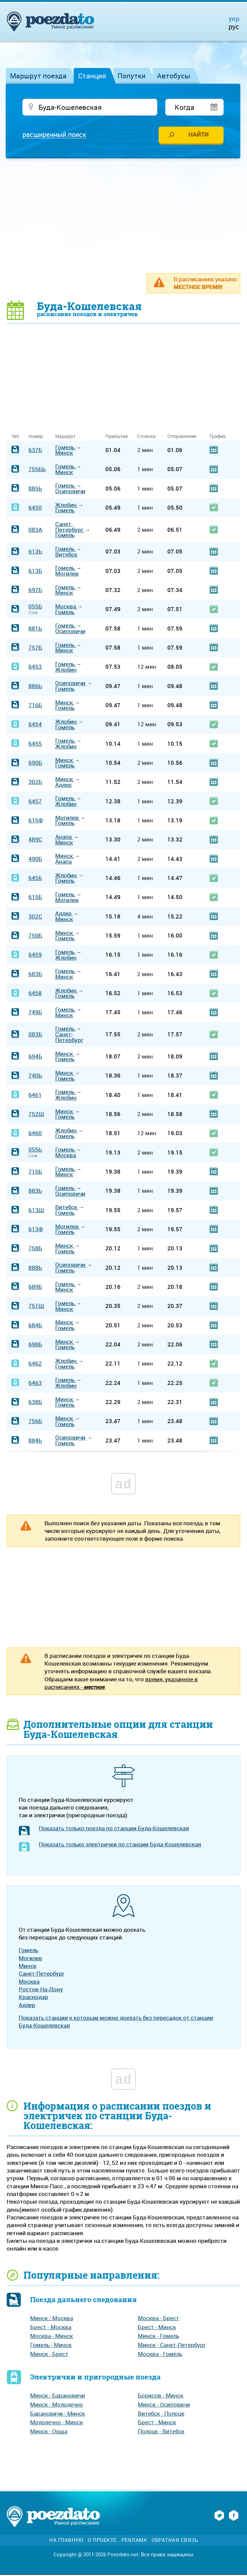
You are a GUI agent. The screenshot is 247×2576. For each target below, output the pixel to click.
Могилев (67, 574)
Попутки (131, 75)
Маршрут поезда (38, 75)
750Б (35, 936)
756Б (35, 1422)
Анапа (64, 837)
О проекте (102, 2540)
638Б (35, 1403)
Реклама (134, 2540)
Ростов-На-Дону (41, 1990)
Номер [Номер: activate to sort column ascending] (35, 437)
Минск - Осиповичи (164, 2405)
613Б (35, 571)
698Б (35, 1345)
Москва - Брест (158, 2319)
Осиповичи (70, 492)
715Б (35, 1172)
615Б (35, 898)
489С (35, 840)
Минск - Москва (51, 2319)
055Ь (35, 1150)
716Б (35, 706)
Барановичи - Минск (57, 2414)
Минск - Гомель (158, 2337)
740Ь (35, 1076)
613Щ (36, 1211)
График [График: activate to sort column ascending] (218, 437)
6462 (35, 1364)
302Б (35, 783)
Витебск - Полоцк (161, 2414)
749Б (35, 1013)
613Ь (35, 552)
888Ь (35, 1268)
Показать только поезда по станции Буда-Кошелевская (114, 1829)
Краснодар (33, 1998)
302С (35, 917)
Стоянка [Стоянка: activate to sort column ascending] (146, 437)
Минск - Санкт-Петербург (172, 2346)
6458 (35, 994)
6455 (35, 744)
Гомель (65, 448)
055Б (35, 607)
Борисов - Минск (160, 2396)
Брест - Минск (157, 2328)
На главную (66, 2540)
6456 (35, 879)
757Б (35, 648)
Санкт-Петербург (70, 527)
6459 (35, 955)
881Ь (35, 629)
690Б (35, 763)
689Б (35, 1288)
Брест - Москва (50, 2328)
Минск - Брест (49, 2354)
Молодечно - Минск (56, 2423)
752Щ (36, 1115)
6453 (35, 667)
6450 (35, 508)
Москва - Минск (51, 2337)
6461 (35, 1095)
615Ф (35, 821)
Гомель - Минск (51, 2346)
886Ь (35, 686)
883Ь (35, 1191)
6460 (35, 1134)
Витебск (66, 555)
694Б (35, 1057)
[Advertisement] (127, 216)
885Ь (35, 489)
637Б (35, 451)
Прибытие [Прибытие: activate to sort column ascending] (116, 437)
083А (35, 530)
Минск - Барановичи (57, 2396)
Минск (64, 453)
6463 (35, 1383)
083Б (35, 1035)
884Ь (35, 1441)
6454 (35, 725)
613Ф (35, 1230)
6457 (35, 802)
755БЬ (37, 470)
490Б (35, 860)
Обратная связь (175, 2540)
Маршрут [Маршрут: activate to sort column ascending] (65, 437)
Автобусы (173, 75)
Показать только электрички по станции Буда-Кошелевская (120, 1845)
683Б (35, 975)
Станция (92, 75)
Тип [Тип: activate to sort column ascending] (15, 437)
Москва (66, 607)
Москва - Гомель (160, 2354)
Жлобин (66, 505)
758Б (35, 1249)
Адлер (63, 786)
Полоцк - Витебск (161, 2432)
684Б (35, 1326)
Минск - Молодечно (56, 2405)
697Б (35, 591)
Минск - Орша (48, 2432)
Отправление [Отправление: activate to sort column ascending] (181, 437)
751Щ (36, 1307)
